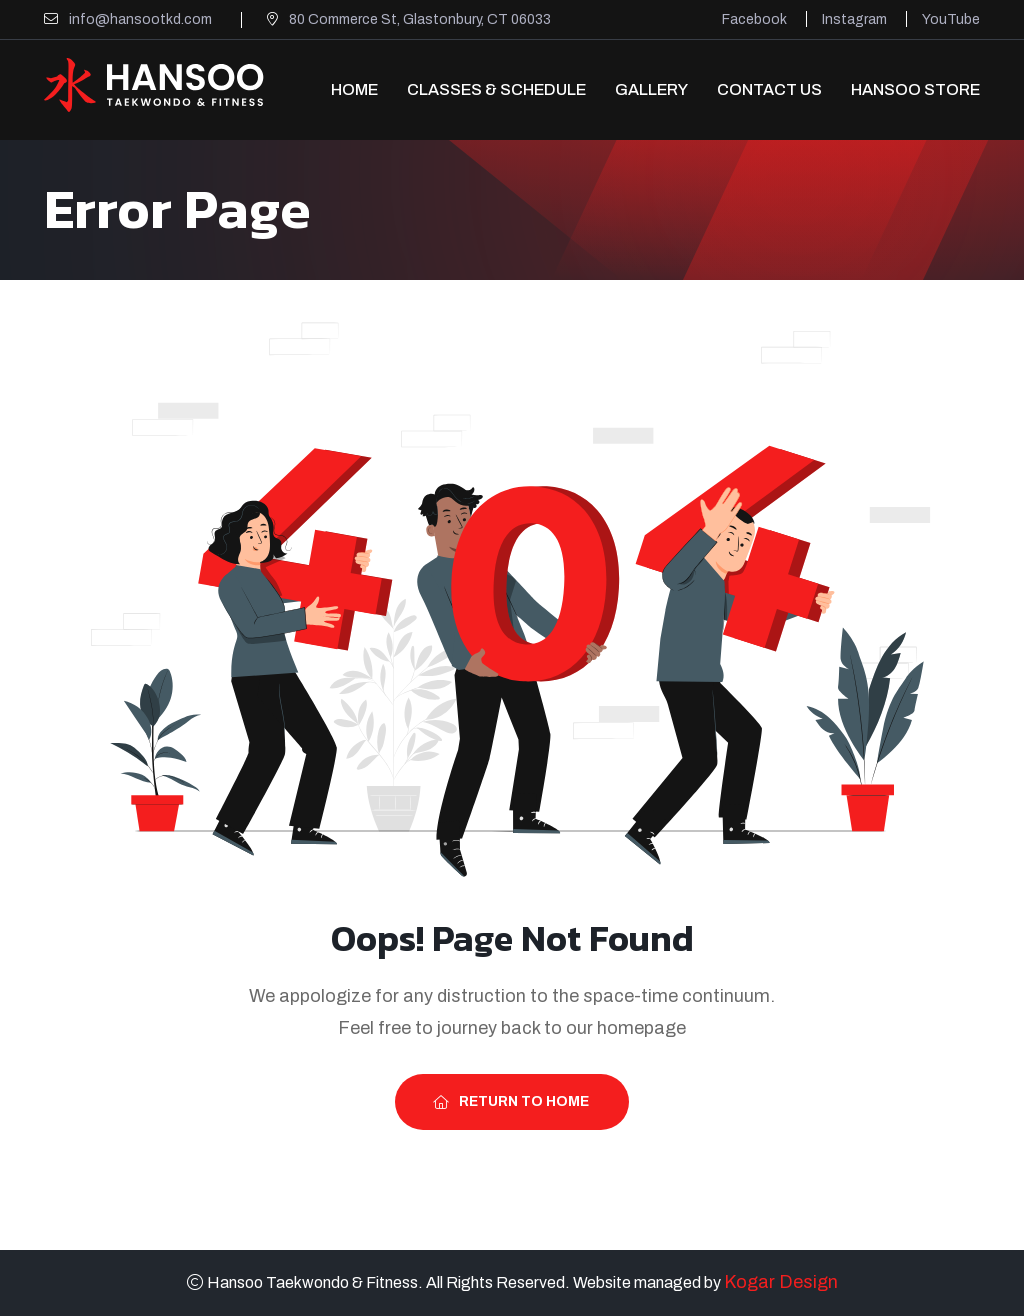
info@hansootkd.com (140, 19)
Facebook (754, 19)
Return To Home (511, 1101)
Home (354, 89)
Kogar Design (781, 1282)
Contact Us (769, 89)
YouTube (951, 19)
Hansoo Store (915, 89)
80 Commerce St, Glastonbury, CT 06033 (420, 19)
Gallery (651, 89)
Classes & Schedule (496, 89)
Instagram (854, 19)
